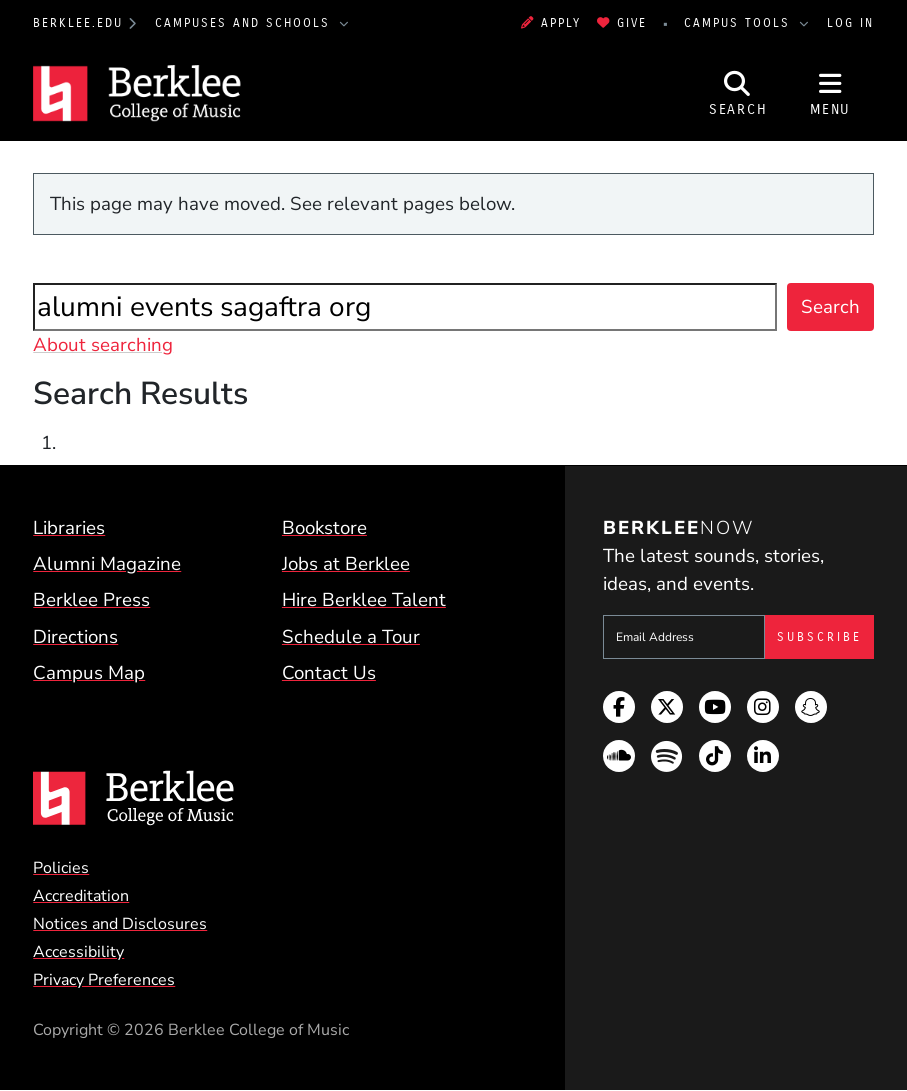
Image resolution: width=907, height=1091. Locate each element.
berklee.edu (78, 23)
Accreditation (81, 896)
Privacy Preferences (104, 980)
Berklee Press (91, 600)
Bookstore (324, 528)
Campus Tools (740, 23)
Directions (75, 637)
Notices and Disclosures (120, 924)
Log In (850, 23)
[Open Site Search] (738, 94)
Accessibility (78, 952)
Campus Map (89, 673)
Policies (61, 868)
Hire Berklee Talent (364, 600)
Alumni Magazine (107, 564)
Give (622, 23)
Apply (551, 23)
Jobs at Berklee (346, 564)
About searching (103, 345)
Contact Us (329, 673)
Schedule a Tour (351, 637)
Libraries (69, 528)
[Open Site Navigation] (830, 94)
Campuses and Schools (245, 23)
